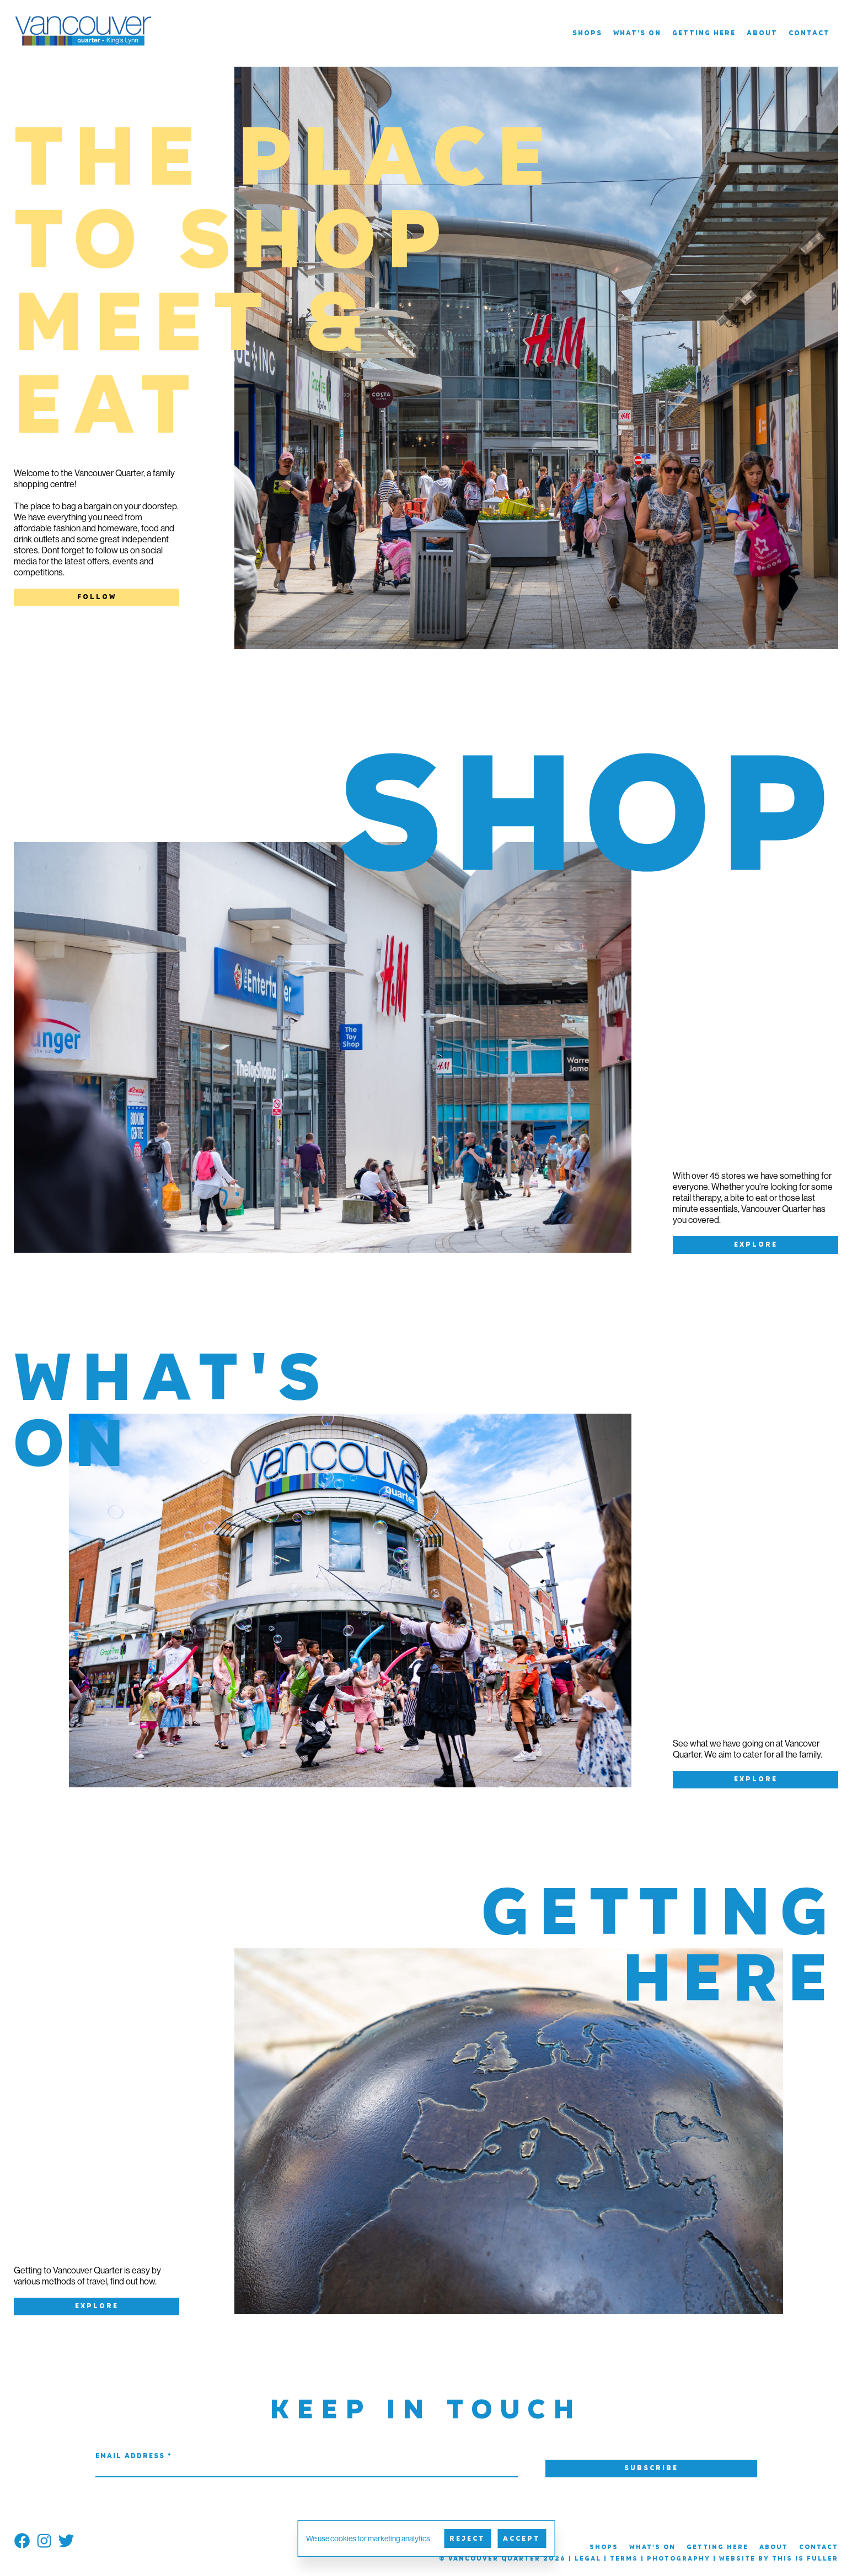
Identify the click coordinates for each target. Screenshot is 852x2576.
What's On (637, 33)
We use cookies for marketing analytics (368, 2538)
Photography (678, 2559)
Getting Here (704, 33)
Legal (588, 2559)
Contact (809, 33)
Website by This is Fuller (778, 2559)
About (762, 33)
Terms (624, 2559)
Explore (756, 1245)
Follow (96, 597)
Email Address (133, 2456)
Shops (587, 33)
